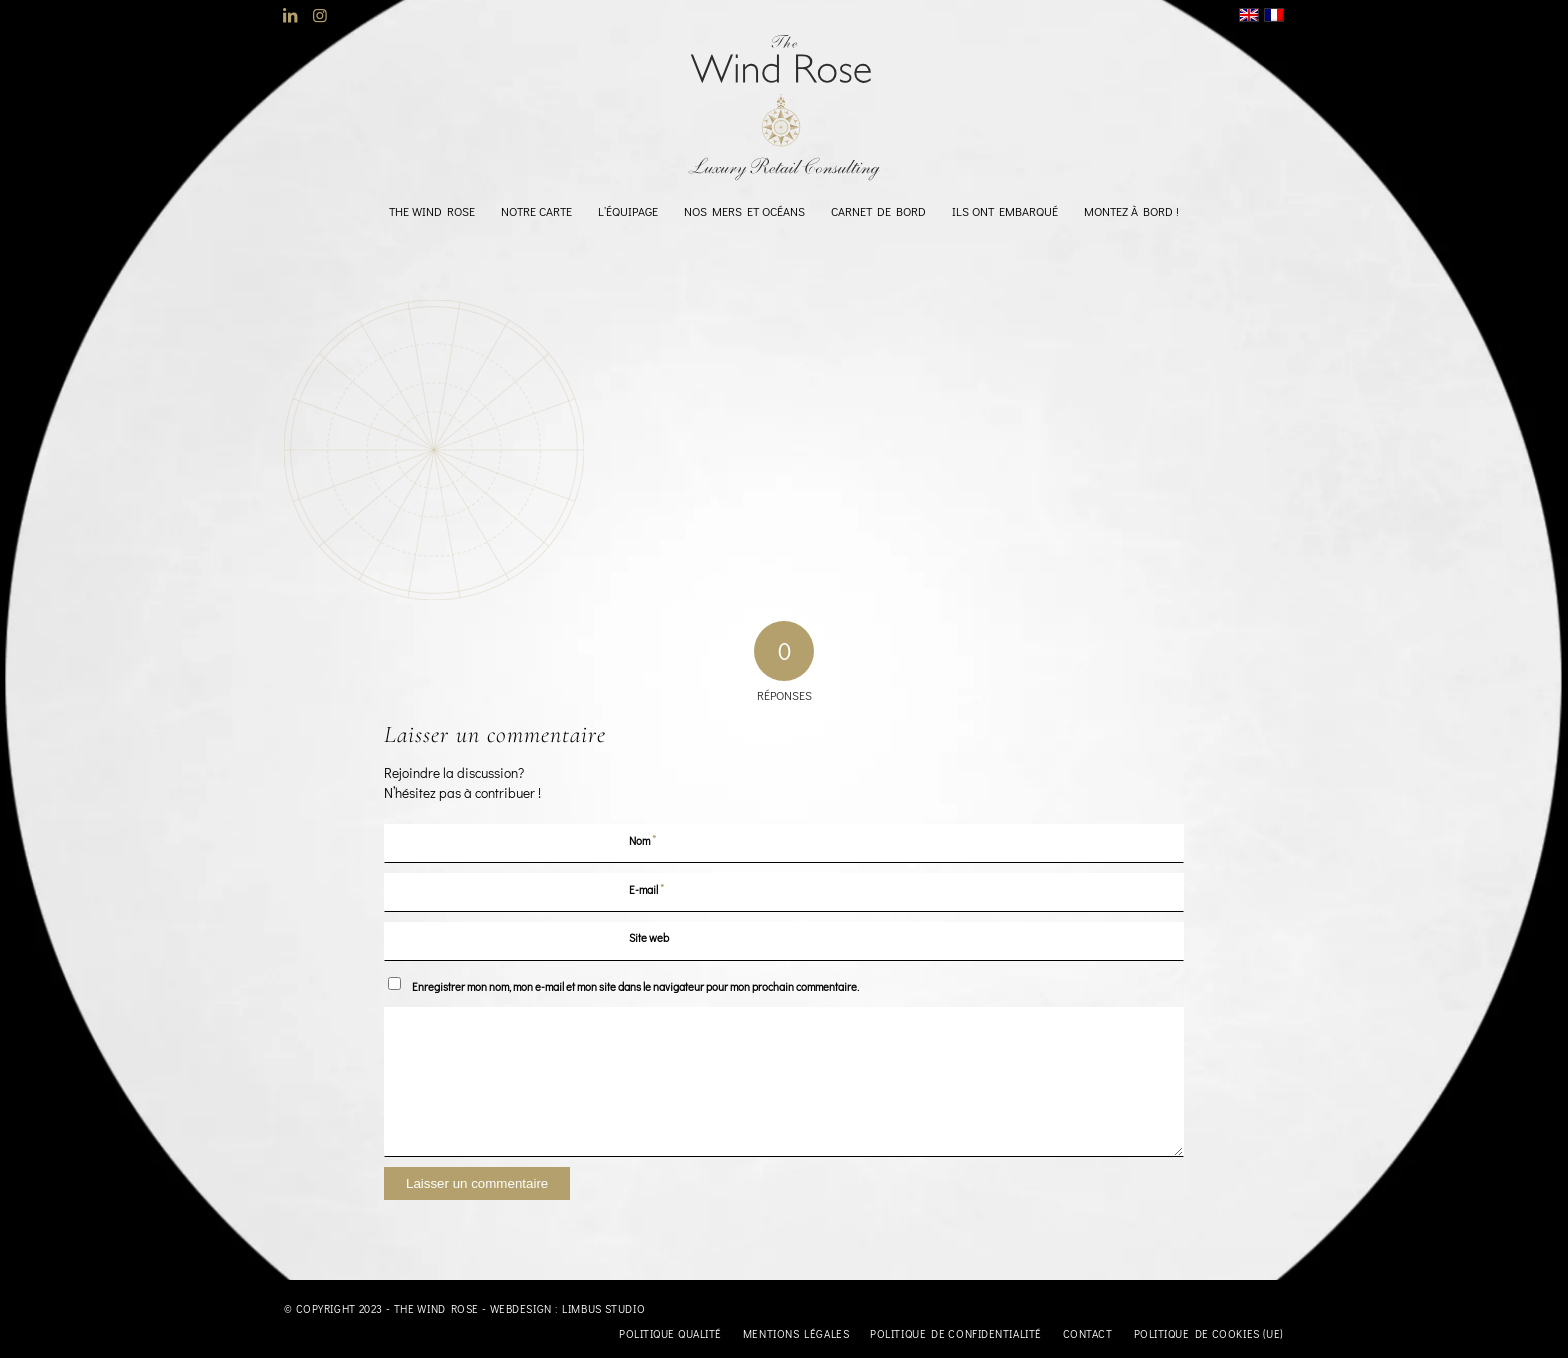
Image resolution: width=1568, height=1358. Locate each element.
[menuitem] (432, 211)
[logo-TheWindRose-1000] (784, 108)
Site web (649, 937)
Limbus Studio (603, 1308)
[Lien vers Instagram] (320, 15)
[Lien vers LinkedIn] (289, 15)
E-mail (647, 888)
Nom (643, 839)
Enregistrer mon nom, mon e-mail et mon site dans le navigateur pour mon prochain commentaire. (635, 986)
